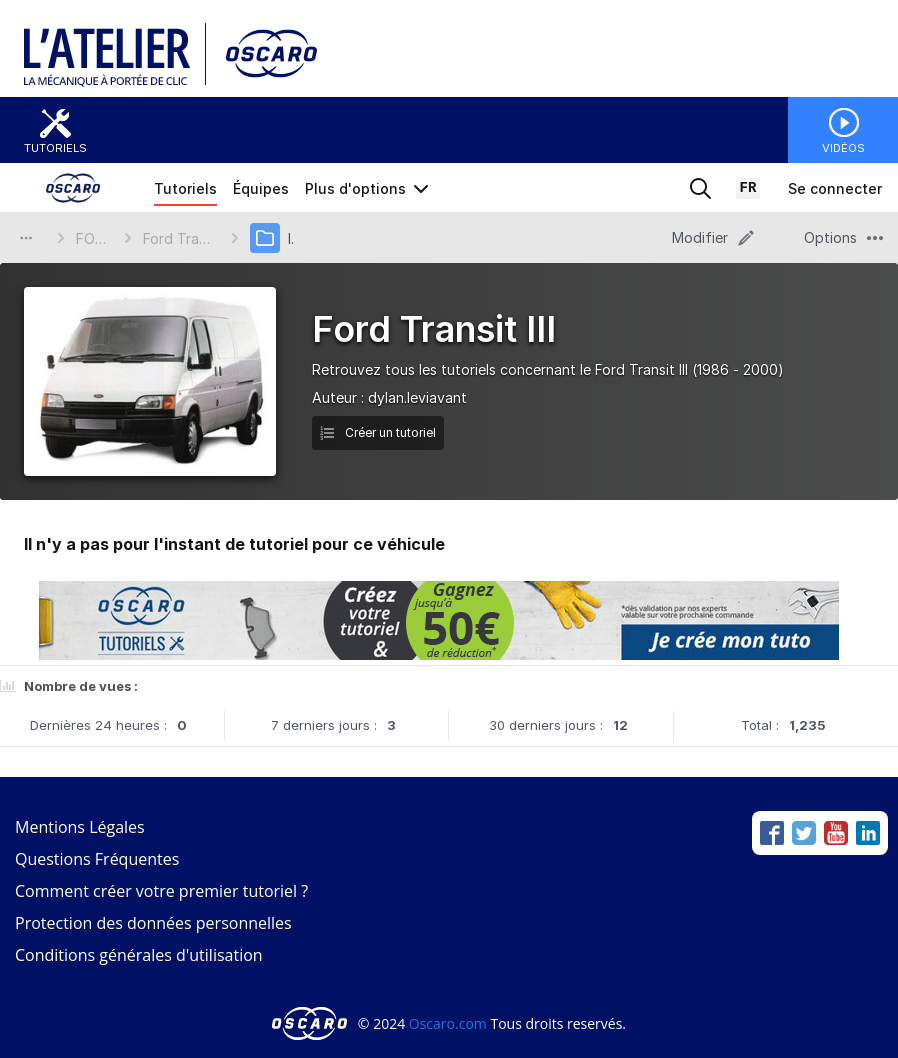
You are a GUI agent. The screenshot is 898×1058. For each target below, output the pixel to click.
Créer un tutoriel (378, 432)
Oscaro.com (448, 1023)
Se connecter (835, 188)
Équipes (261, 188)
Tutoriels (55, 148)
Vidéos (843, 148)
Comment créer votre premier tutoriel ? (161, 891)
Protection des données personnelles (153, 923)
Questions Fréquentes (97, 859)
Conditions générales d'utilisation (139, 955)
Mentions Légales (80, 827)
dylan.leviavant (417, 397)
